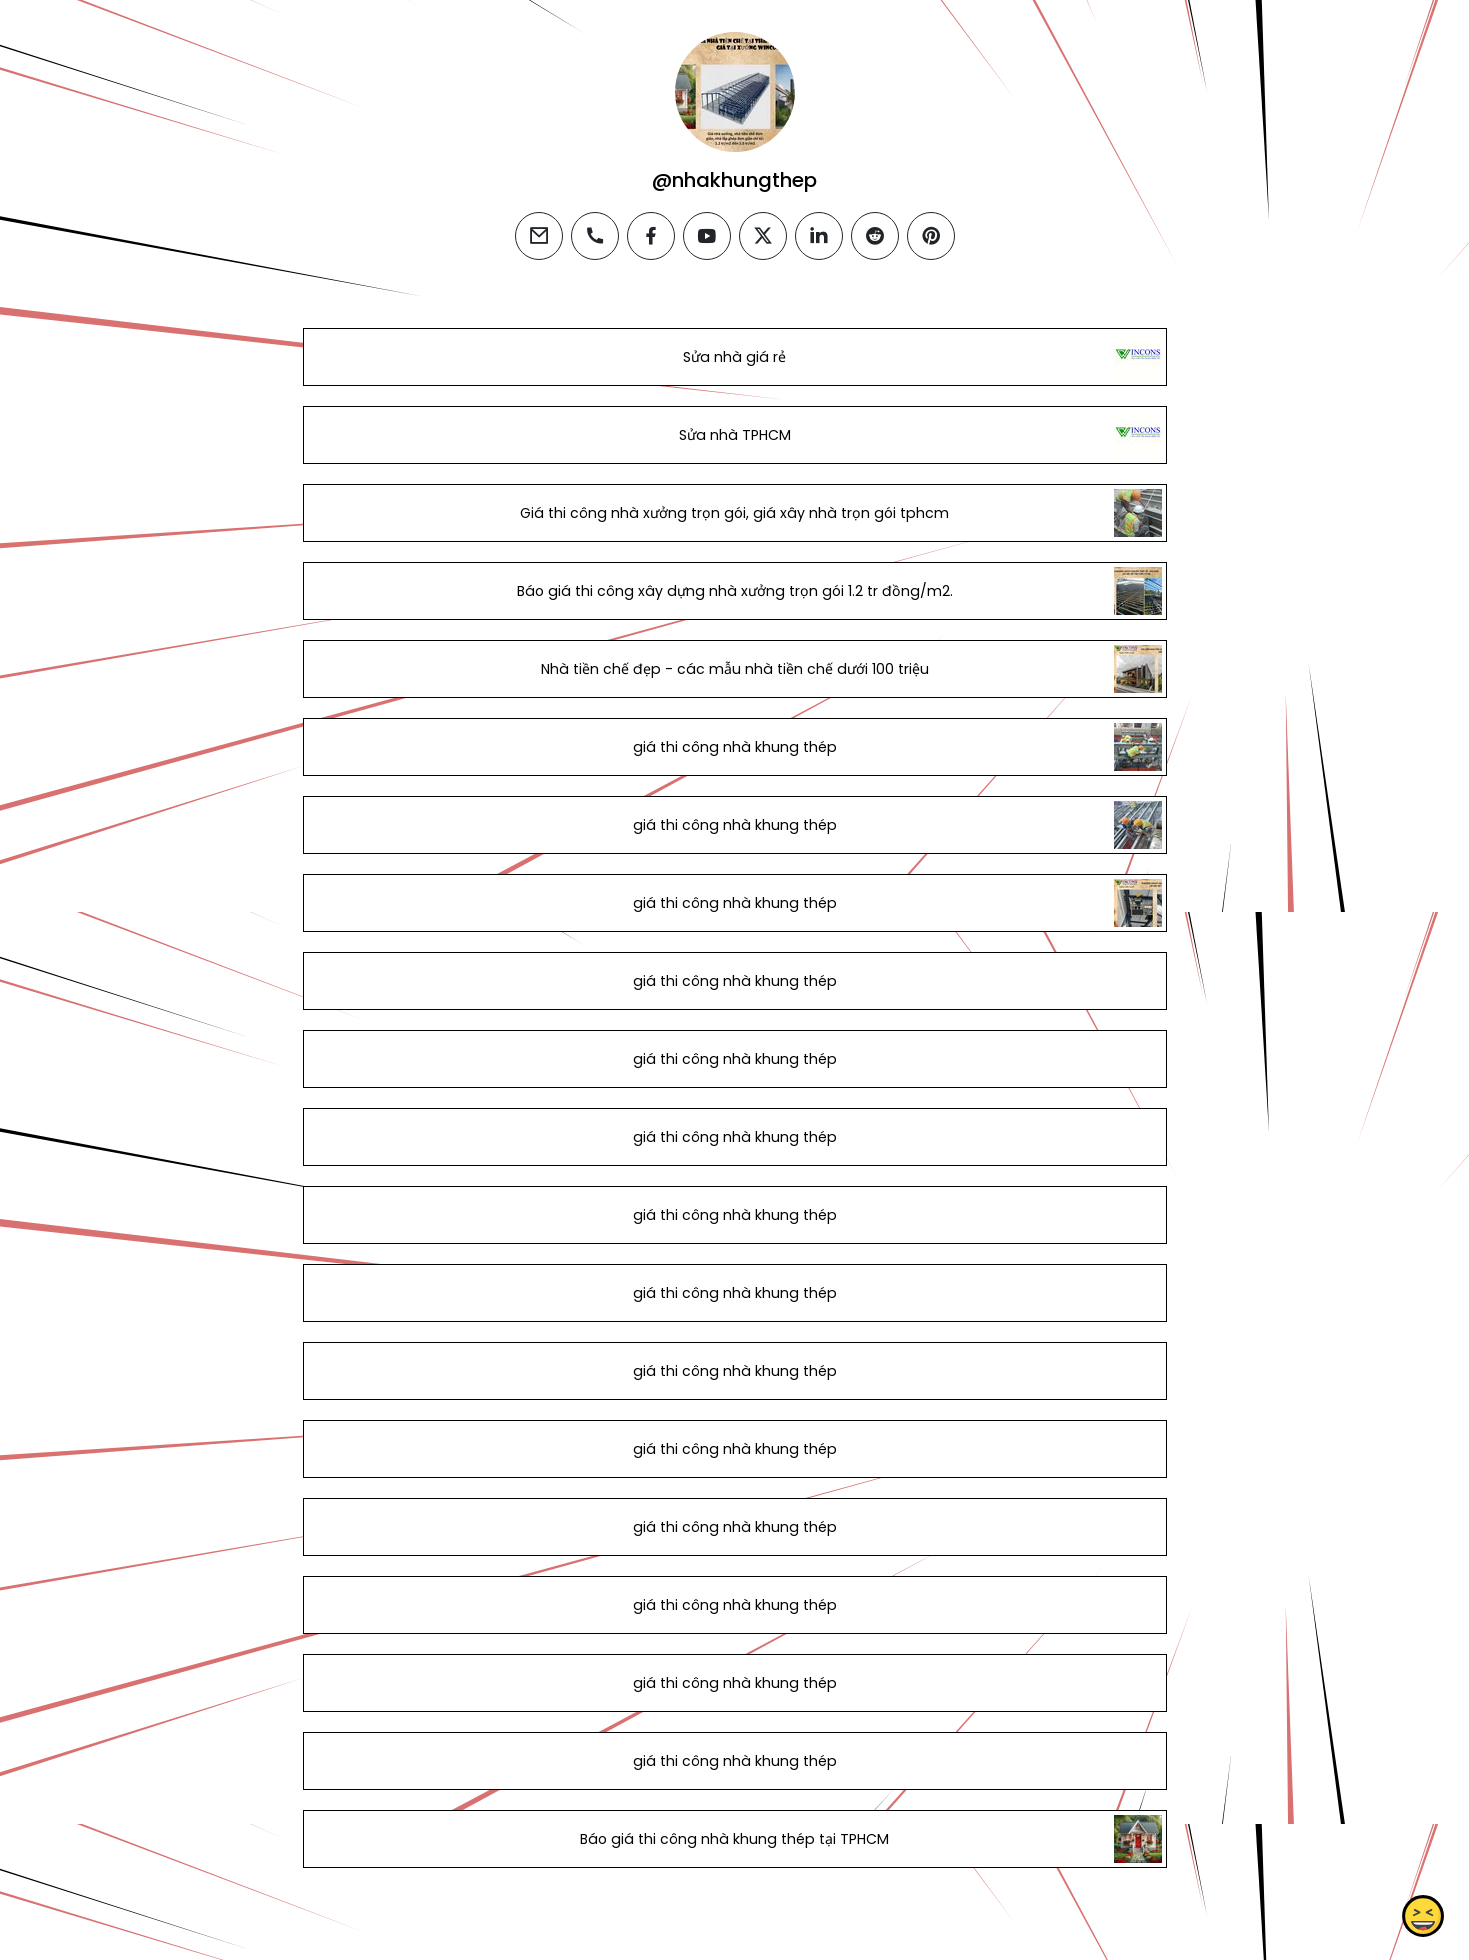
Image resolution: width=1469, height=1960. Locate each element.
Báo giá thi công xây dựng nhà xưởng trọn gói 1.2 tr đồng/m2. (734, 591)
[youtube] (707, 236)
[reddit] (875, 236)
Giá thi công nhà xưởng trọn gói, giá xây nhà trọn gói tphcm (734, 513)
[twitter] (763, 236)
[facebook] (651, 236)
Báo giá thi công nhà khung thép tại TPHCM (734, 1839)
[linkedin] (819, 236)
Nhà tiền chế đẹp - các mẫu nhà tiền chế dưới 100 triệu (734, 669)
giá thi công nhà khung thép (734, 747)
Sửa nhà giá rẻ (734, 357)
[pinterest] (931, 236)
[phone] (595, 236)
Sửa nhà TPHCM (734, 435)
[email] (539, 236)
